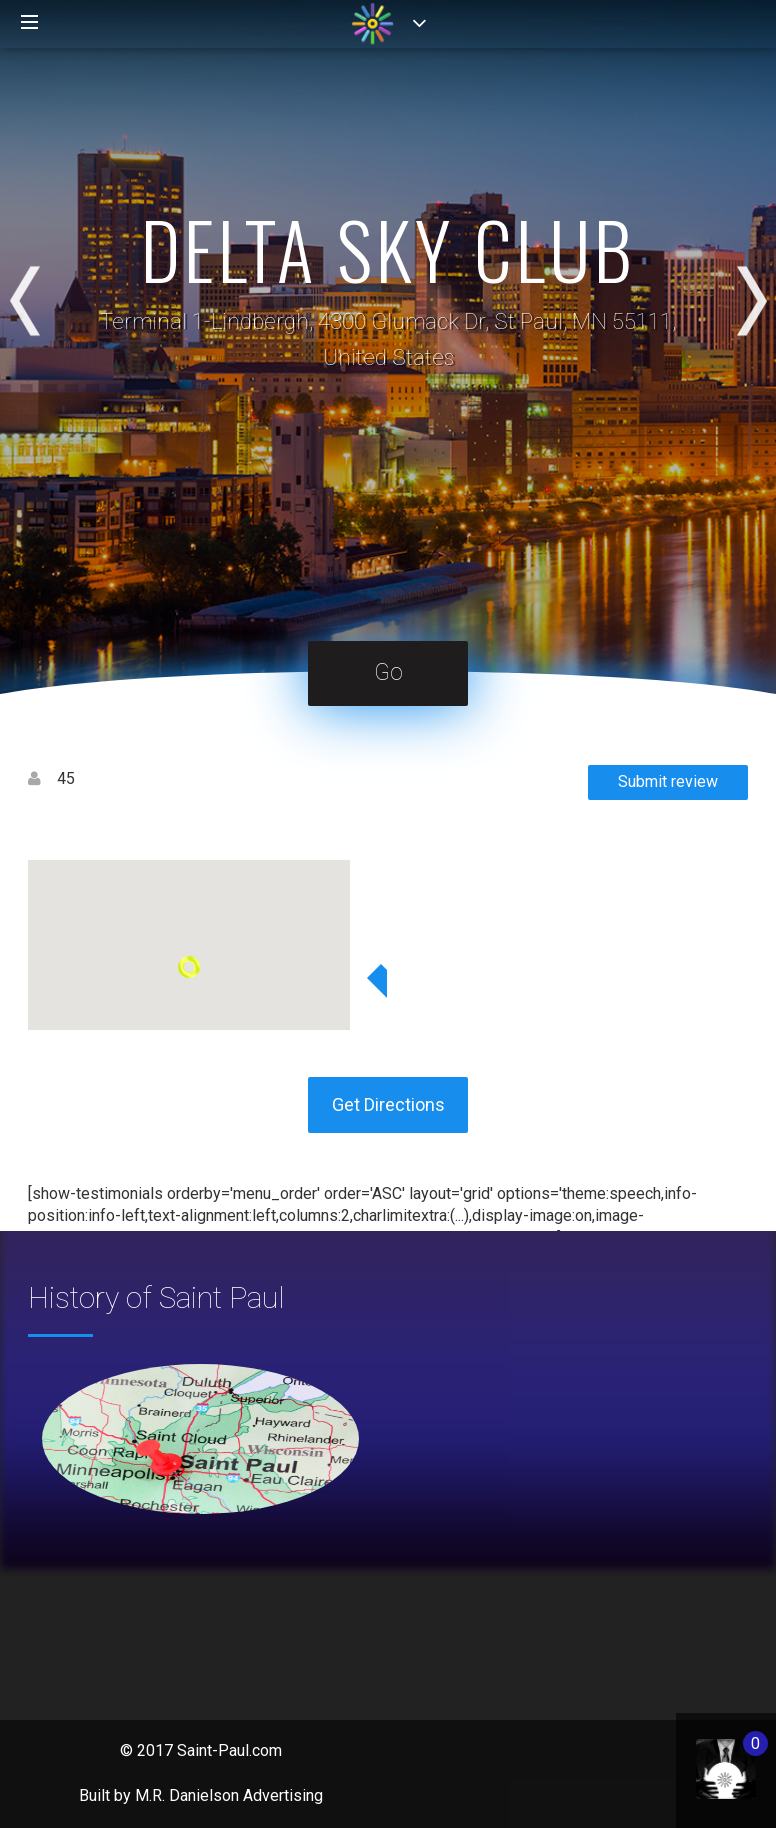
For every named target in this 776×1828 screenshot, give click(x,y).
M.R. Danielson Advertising (229, 1795)
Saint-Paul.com (229, 1750)
